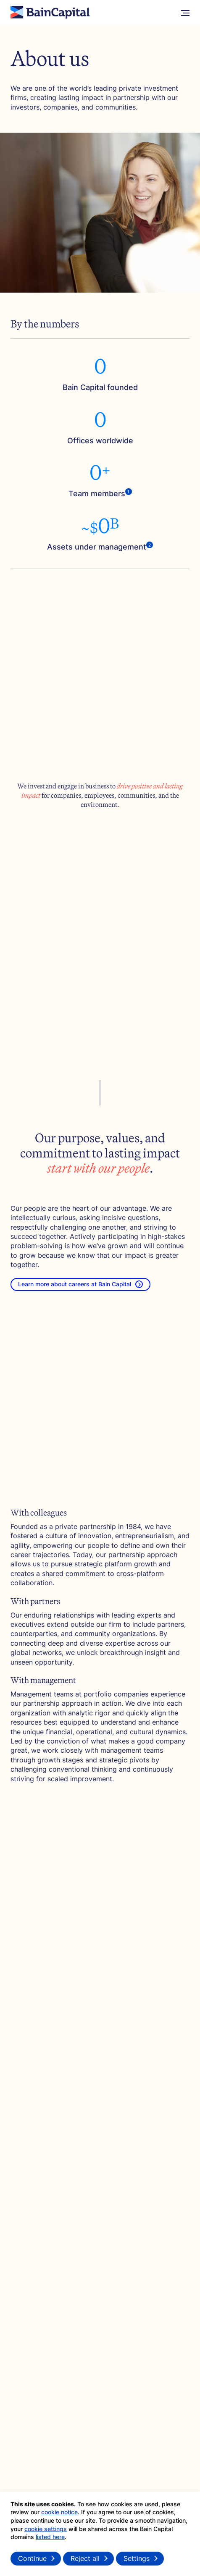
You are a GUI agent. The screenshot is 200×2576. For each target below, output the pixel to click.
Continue (32, 2558)
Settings (137, 2558)
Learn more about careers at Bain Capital (80, 1284)
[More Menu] (185, 12)
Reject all (85, 2558)
